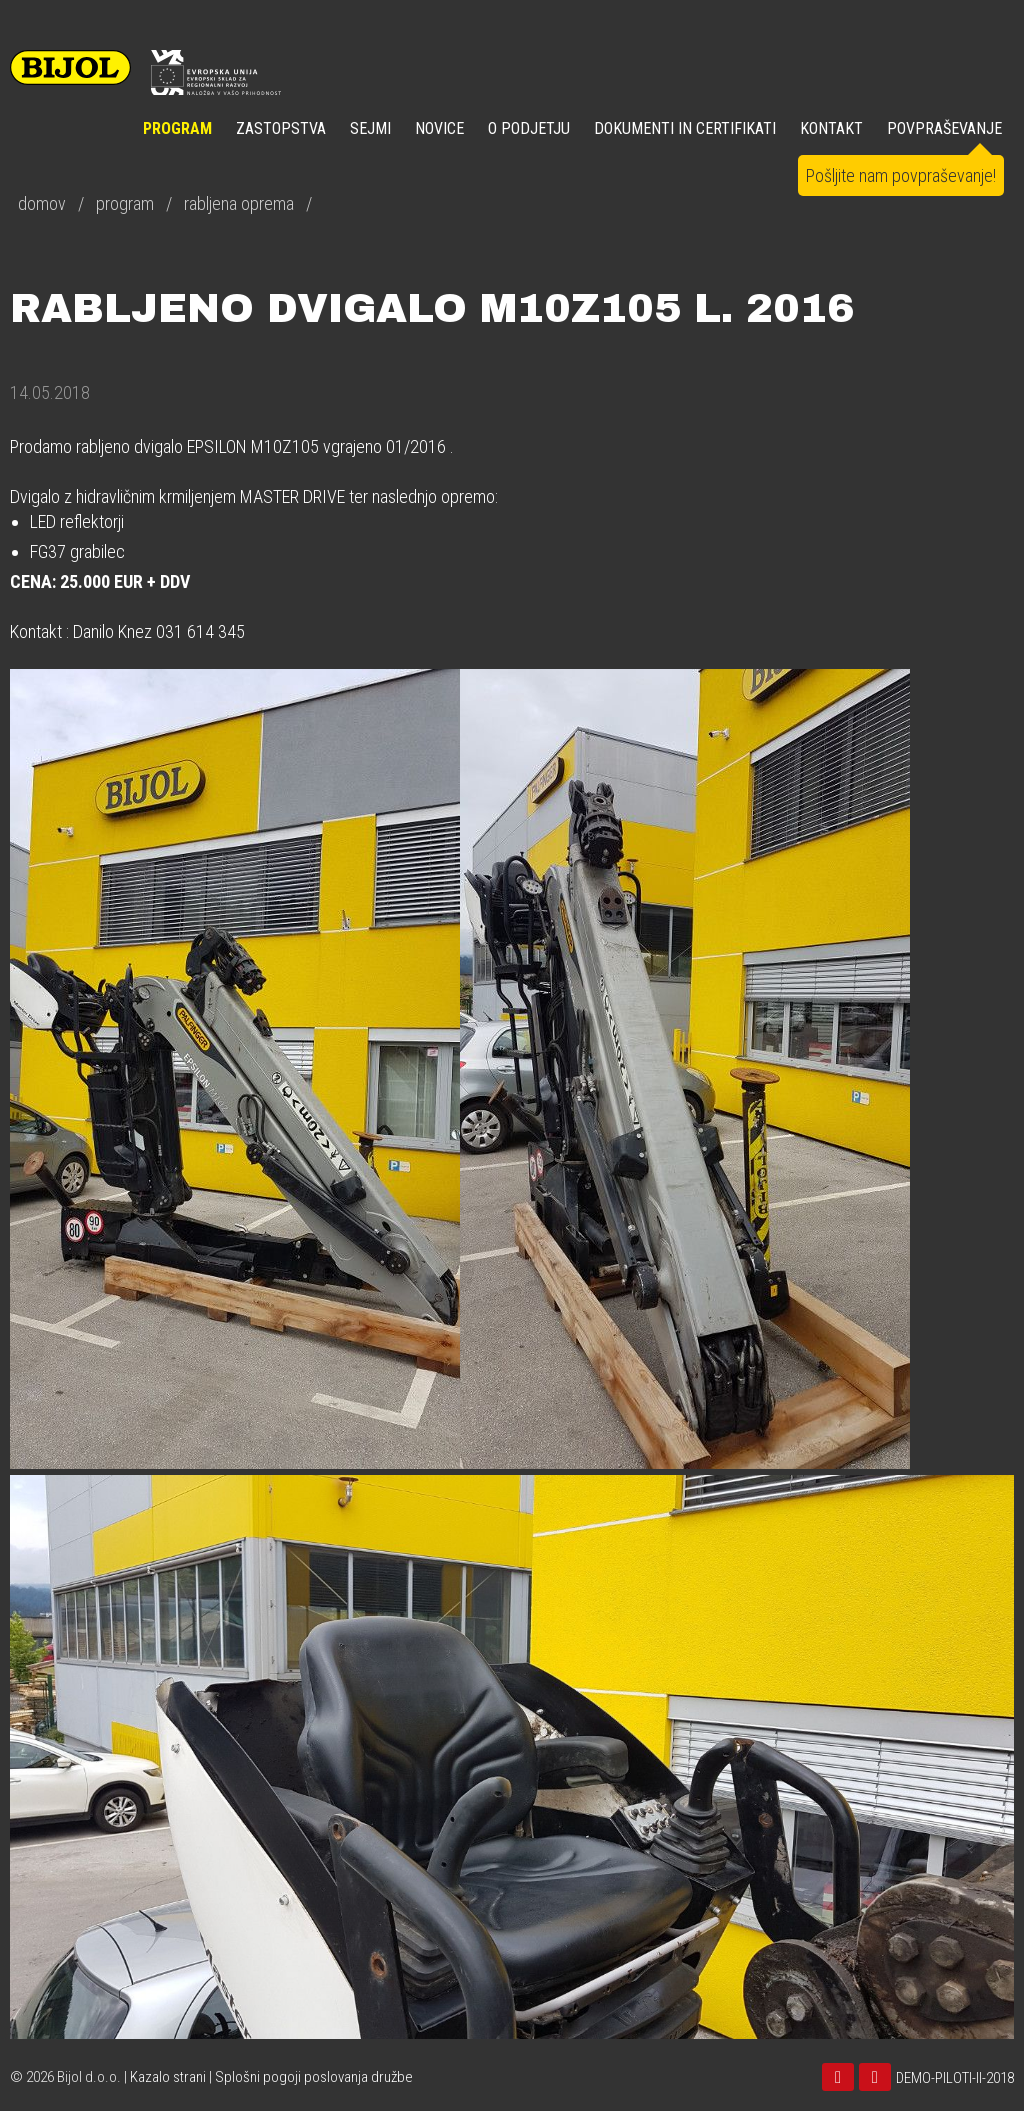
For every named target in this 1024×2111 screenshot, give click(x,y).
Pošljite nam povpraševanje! (901, 175)
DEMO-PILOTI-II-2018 (955, 2078)
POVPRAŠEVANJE (944, 128)
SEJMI (370, 128)
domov (42, 203)
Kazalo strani (168, 2077)
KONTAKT (831, 128)
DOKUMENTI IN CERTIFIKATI (685, 128)
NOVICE (439, 128)
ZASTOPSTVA (281, 128)
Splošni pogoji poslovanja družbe (314, 2077)
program (125, 203)
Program (177, 128)
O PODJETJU (529, 128)
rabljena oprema (239, 203)
